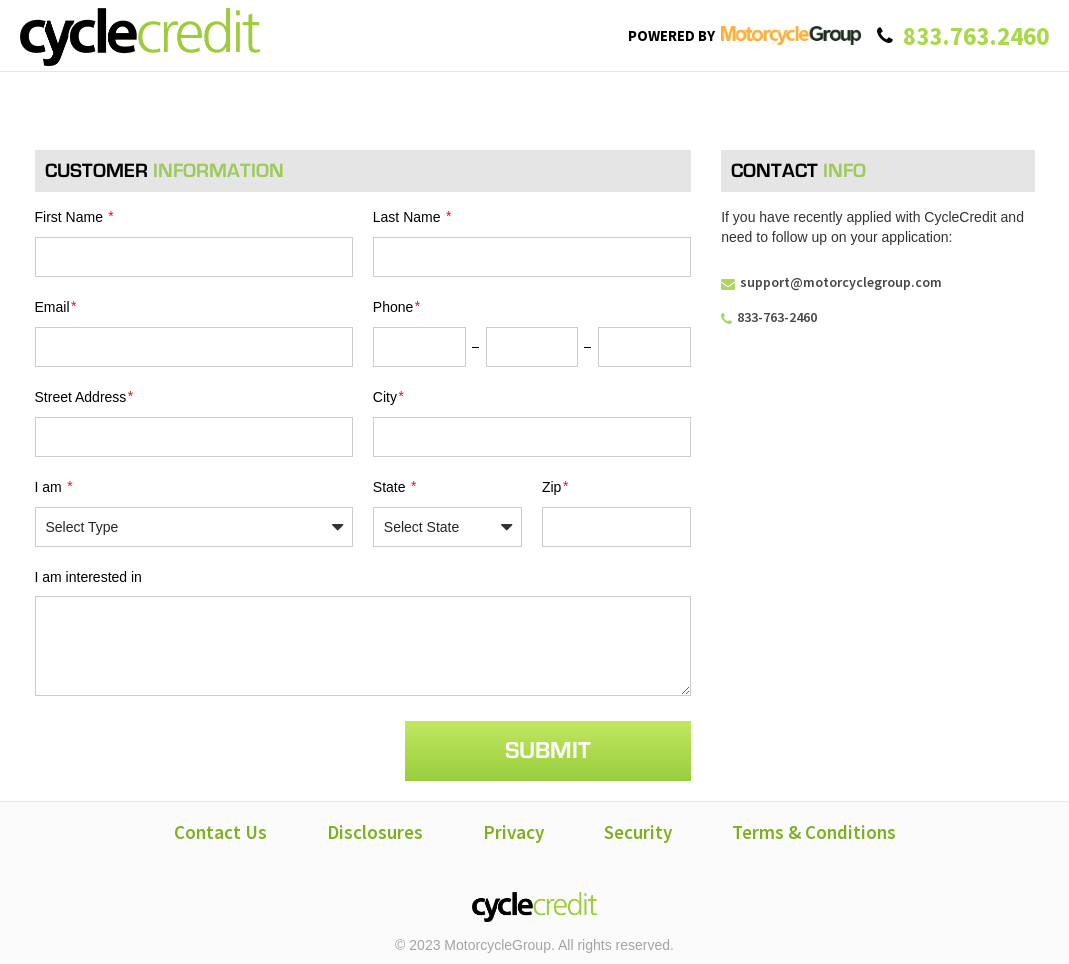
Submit (548, 746)
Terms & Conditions (814, 828)
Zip (556, 483)
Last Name (413, 216)
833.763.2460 (976, 36)
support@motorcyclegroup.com (831, 282)
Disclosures (375, 828)
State (395, 483)
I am (55, 483)
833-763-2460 (769, 317)
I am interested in (88, 573)
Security (638, 828)
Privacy (513, 828)
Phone (397, 305)
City (389, 394)
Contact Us (220, 828)
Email (56, 305)
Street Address (85, 394)
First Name (75, 216)
